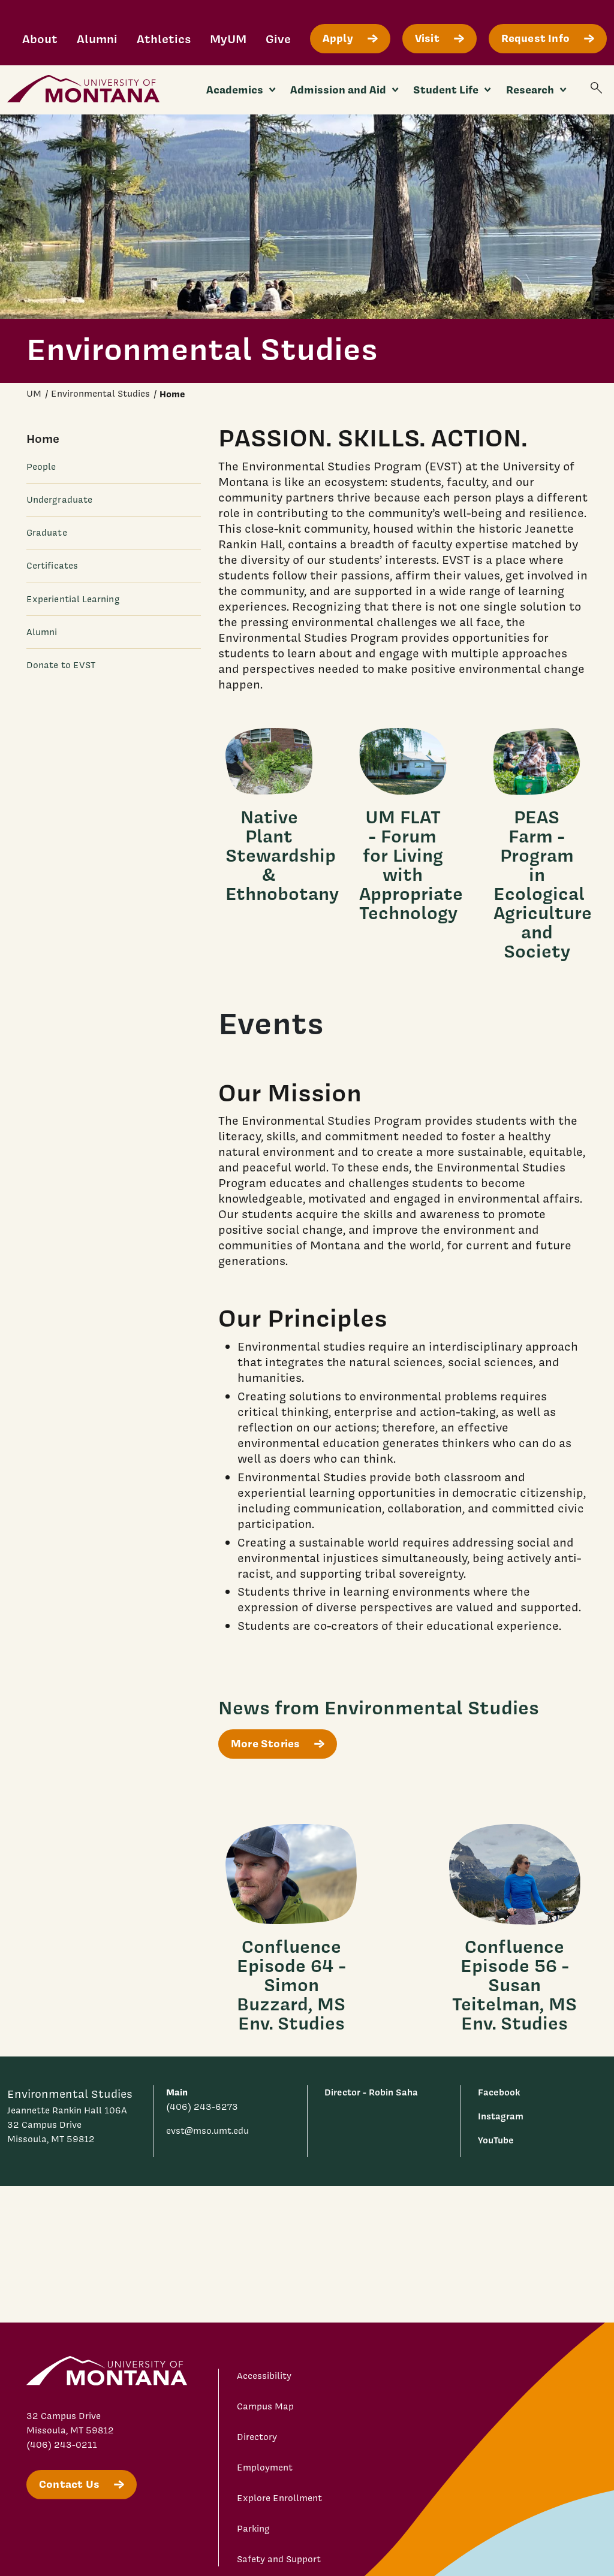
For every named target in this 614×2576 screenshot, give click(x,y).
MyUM (228, 39)
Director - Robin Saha (371, 2092)
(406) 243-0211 (61, 2445)
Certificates (52, 566)
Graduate (46, 533)
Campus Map (265, 2406)
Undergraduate (59, 500)
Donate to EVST (60, 665)
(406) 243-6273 (202, 2107)
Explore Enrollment (279, 2498)
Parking (253, 2529)
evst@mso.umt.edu (207, 2131)
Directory (257, 2437)
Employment (265, 2468)
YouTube (496, 2140)
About (40, 39)
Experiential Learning (73, 599)
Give (278, 39)
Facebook (499, 2092)
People (41, 467)
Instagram (500, 2116)
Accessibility (264, 2376)
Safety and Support (279, 2559)
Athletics (164, 39)
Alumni (97, 39)
